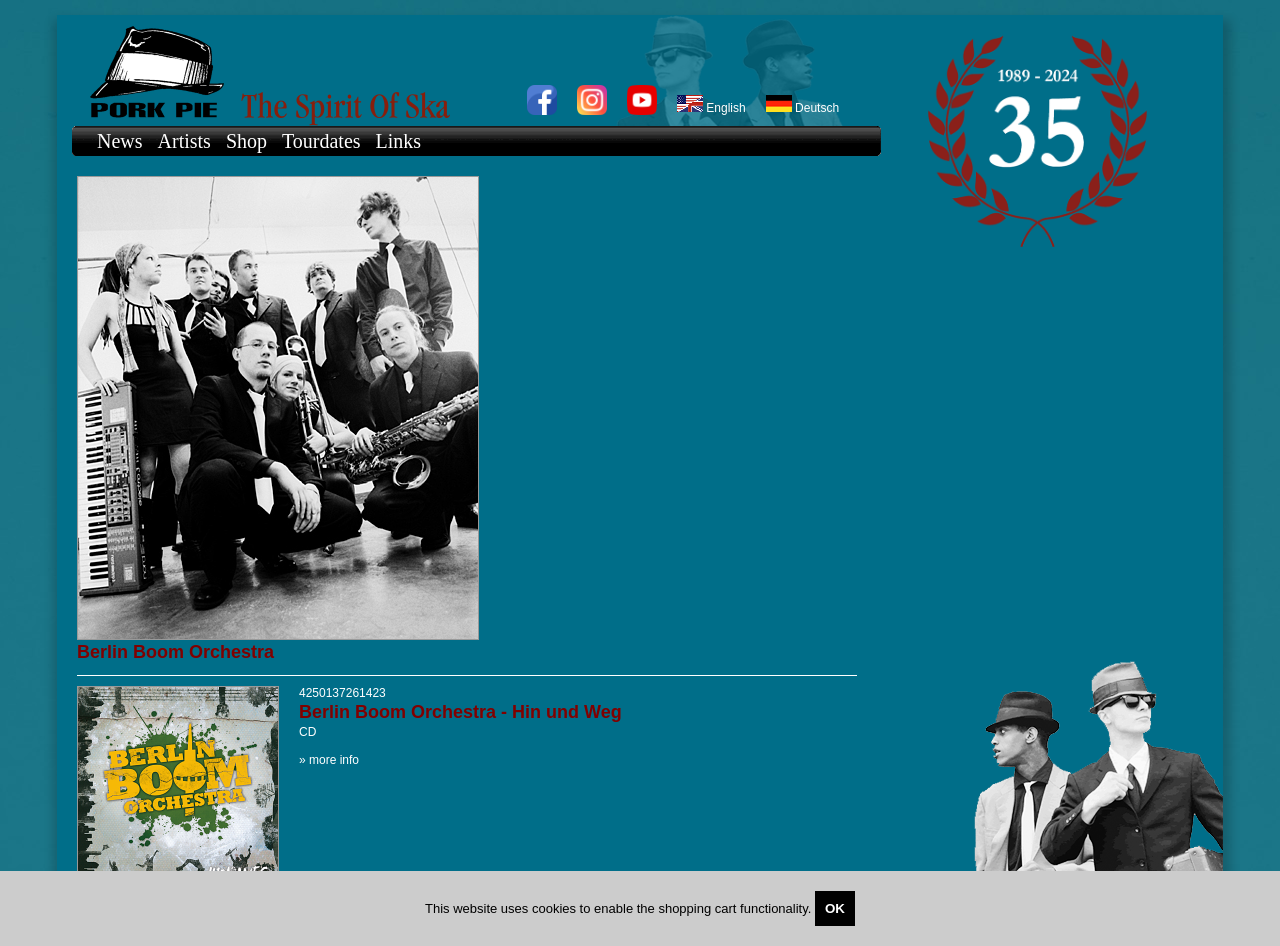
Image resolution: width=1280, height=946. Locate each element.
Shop (246, 141)
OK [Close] (835, 908)
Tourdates (321, 141)
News (120, 141)
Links (399, 141)
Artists (184, 141)
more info (334, 760)
